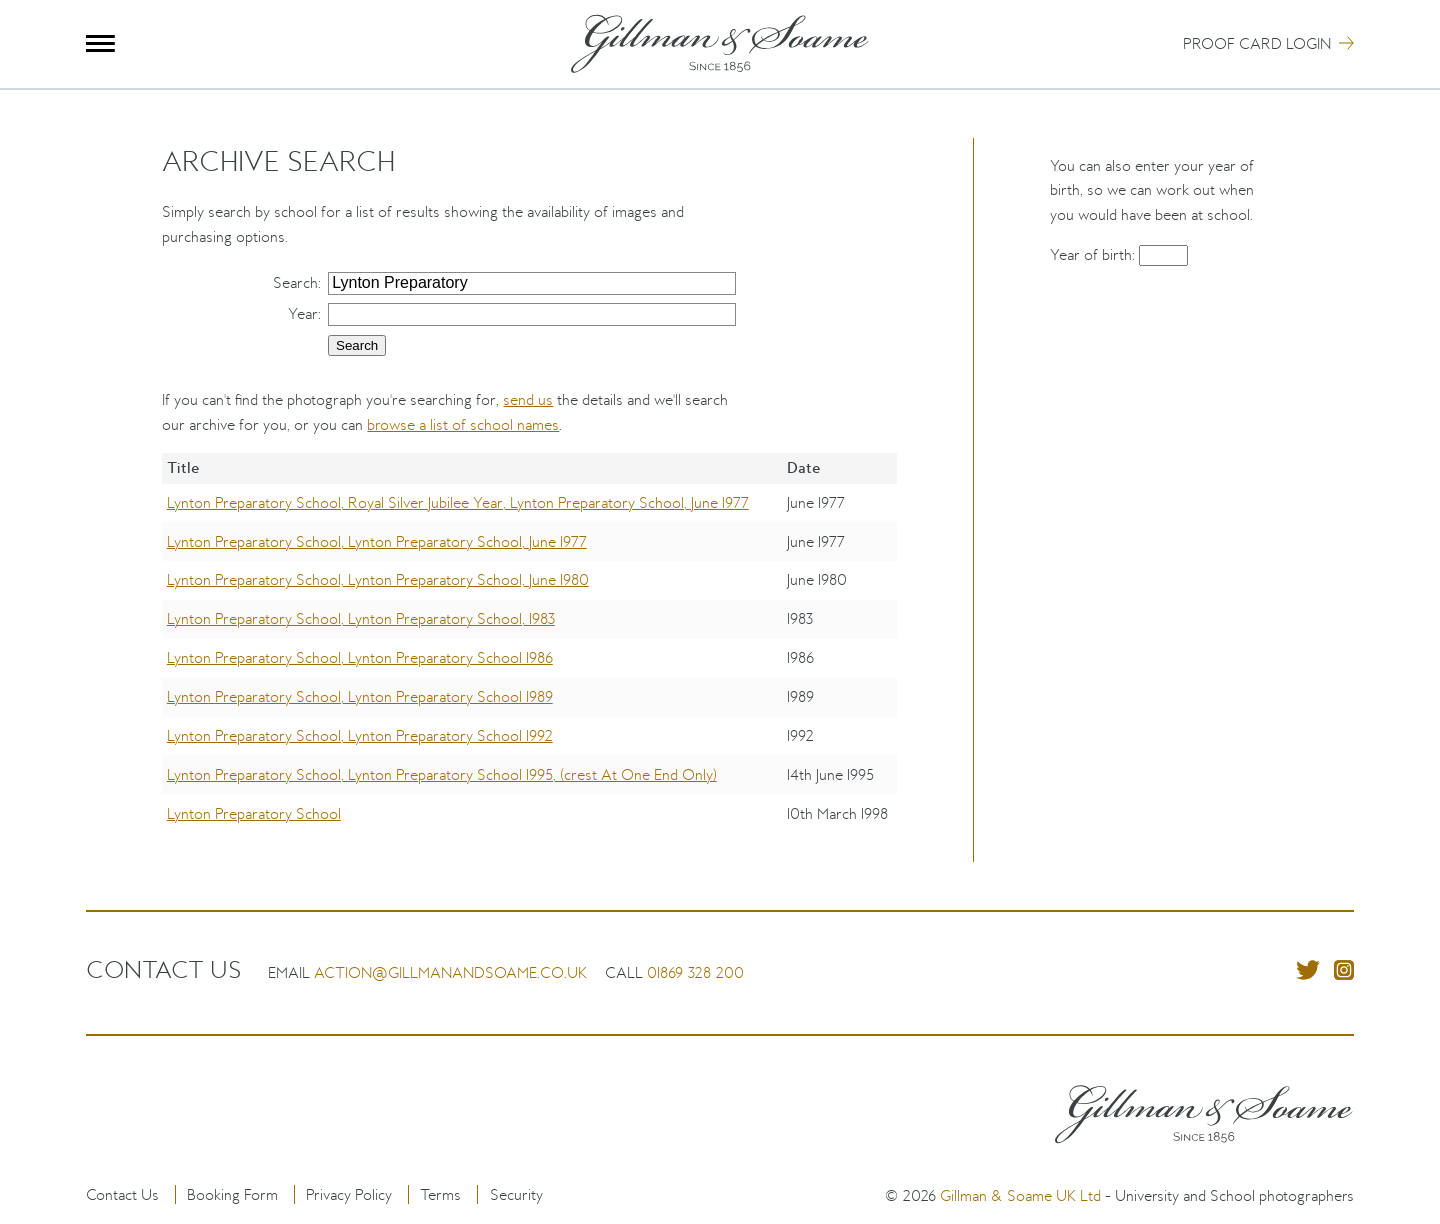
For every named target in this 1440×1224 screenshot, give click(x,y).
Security (516, 1194)
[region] (529, 657)
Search (295, 282)
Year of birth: (1094, 254)
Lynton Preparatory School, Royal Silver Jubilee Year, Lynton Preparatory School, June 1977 (458, 502)
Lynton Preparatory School (254, 813)
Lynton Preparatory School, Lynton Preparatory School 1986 (360, 657)
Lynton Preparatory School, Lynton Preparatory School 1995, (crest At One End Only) (442, 774)
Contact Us (122, 1194)
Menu (100, 43)
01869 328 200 (695, 972)
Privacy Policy (349, 1194)
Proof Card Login (1257, 43)
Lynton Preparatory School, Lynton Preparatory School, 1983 (361, 618)
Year (303, 313)
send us (528, 399)
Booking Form (232, 1194)
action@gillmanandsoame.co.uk (450, 972)
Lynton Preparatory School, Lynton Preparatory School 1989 (360, 696)
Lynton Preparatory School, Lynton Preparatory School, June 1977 (377, 541)
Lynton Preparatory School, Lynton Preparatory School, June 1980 (378, 579)
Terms (440, 1194)
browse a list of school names (463, 424)
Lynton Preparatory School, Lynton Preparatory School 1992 (360, 735)
